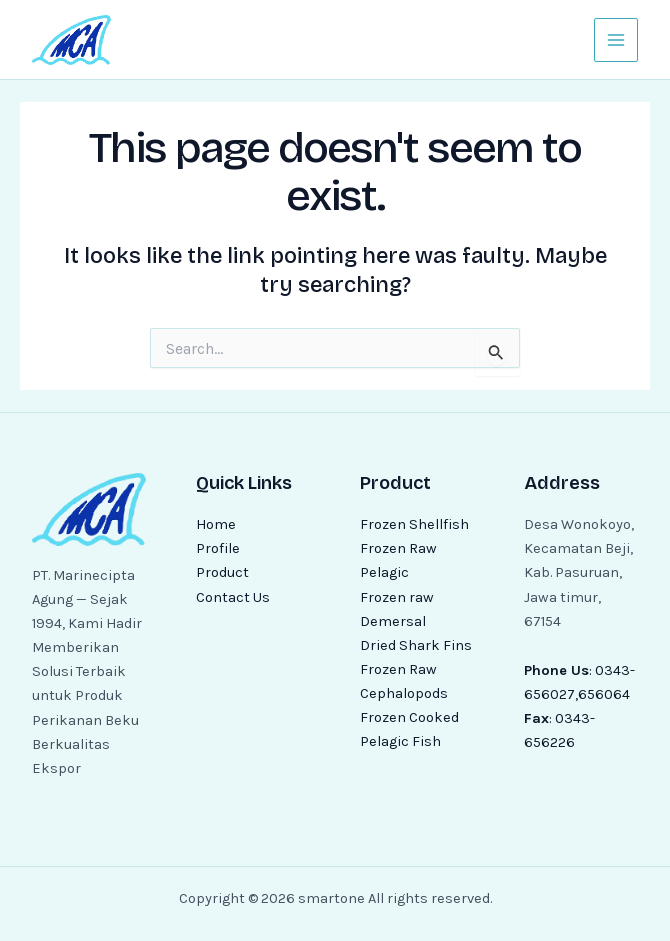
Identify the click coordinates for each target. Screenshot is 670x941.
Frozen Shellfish (414, 524)
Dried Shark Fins (416, 645)
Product (222, 572)
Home (216, 524)
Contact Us (233, 597)
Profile (218, 548)
